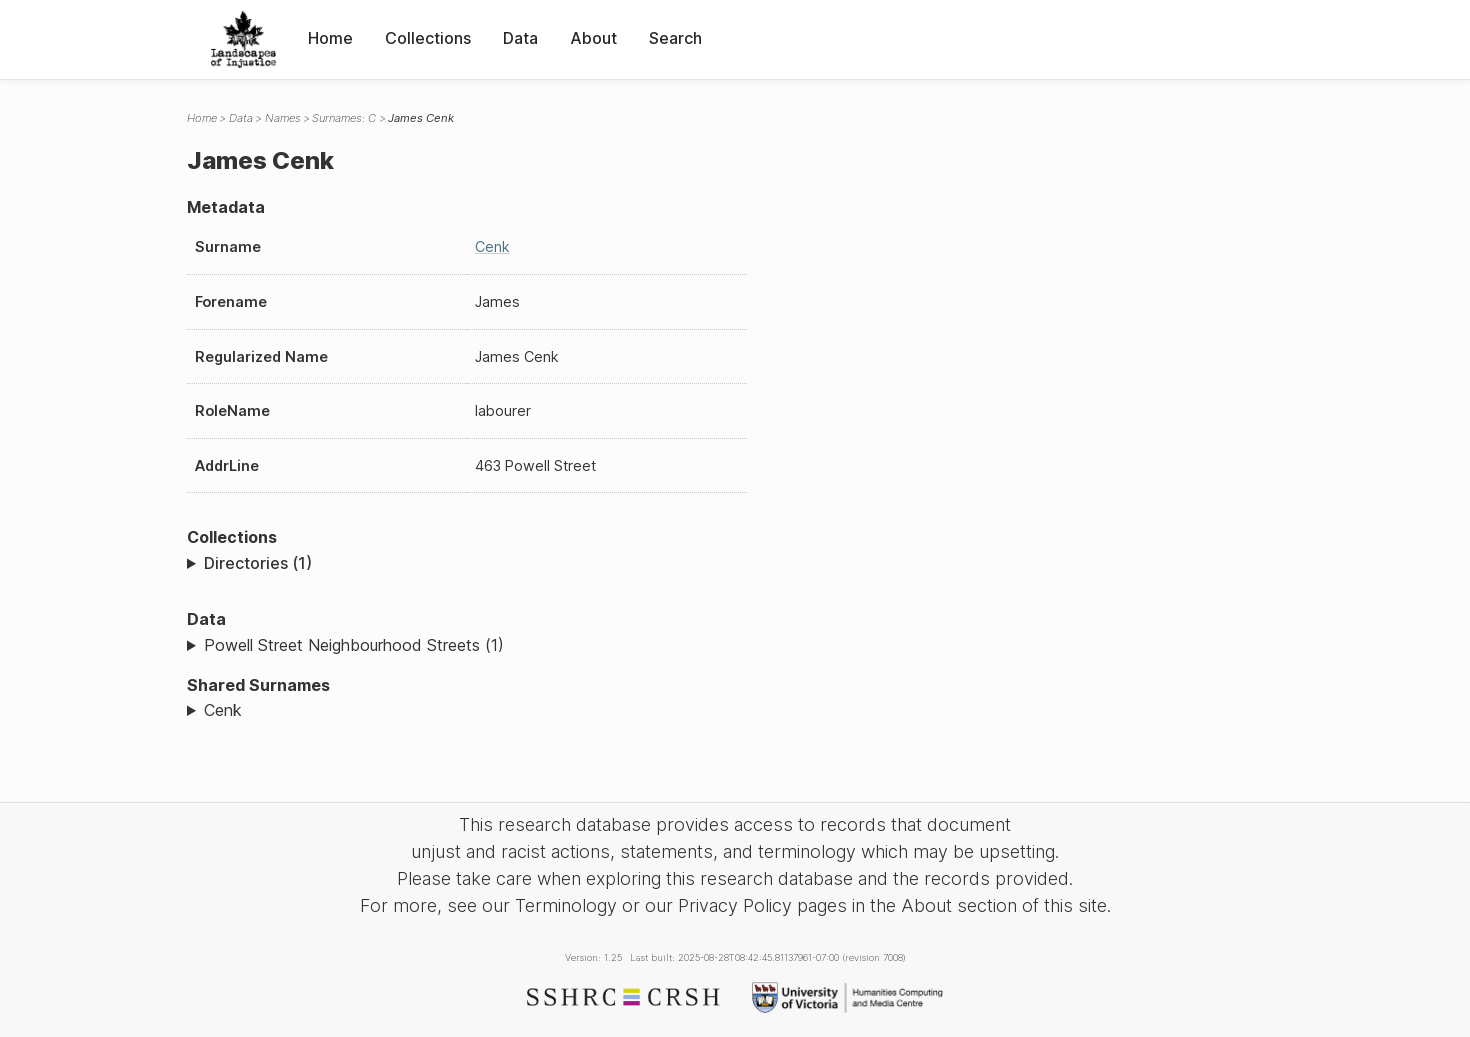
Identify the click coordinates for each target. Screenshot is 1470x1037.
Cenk (492, 246)
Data (520, 38)
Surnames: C (344, 118)
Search (675, 38)
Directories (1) (258, 563)
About (593, 38)
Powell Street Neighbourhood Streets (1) (354, 645)
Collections (428, 38)
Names (283, 118)
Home (330, 38)
